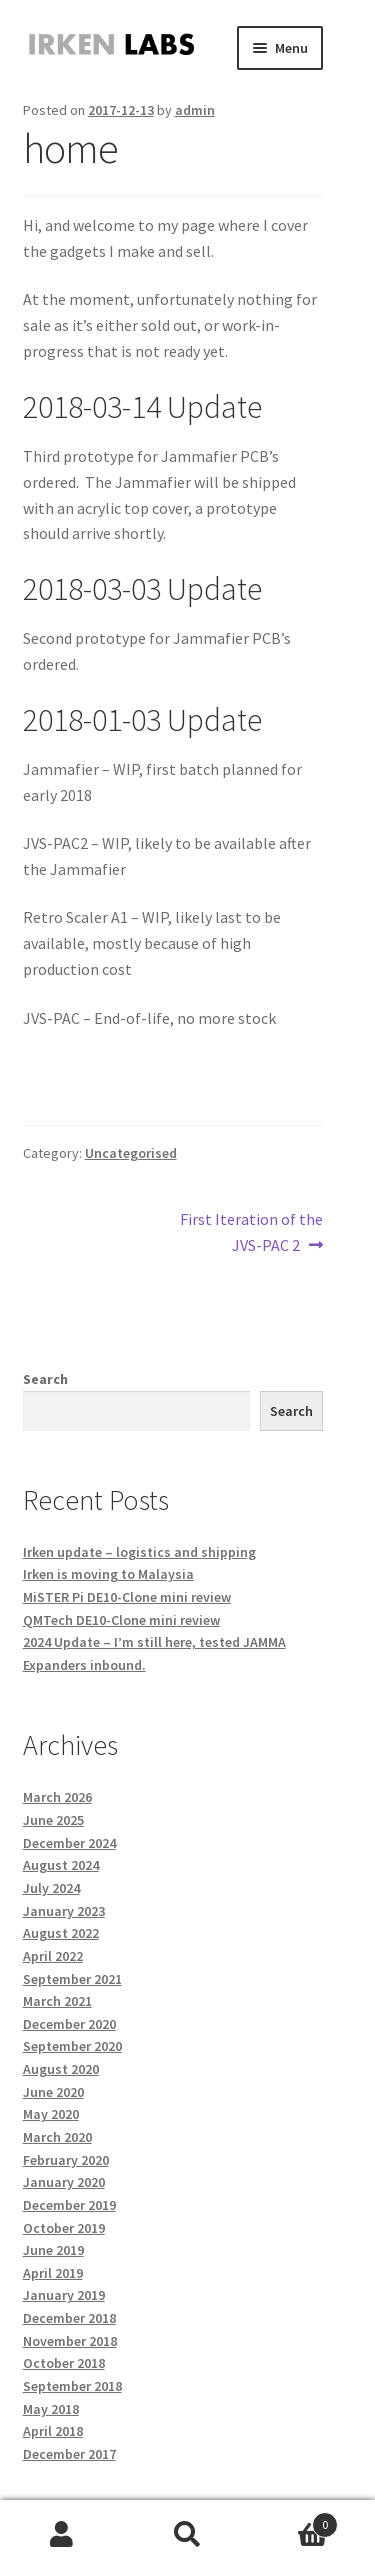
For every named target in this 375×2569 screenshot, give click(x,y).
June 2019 (53, 2250)
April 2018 (53, 2431)
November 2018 (70, 2341)
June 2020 (53, 2092)
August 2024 (61, 1865)
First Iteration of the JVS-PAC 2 (251, 1231)
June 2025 (53, 1820)
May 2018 (51, 2409)
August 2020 (61, 2069)
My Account (62, 2535)
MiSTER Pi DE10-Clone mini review (127, 1597)
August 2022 (61, 1933)
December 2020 (69, 2024)
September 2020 (72, 2046)
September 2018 (72, 2386)
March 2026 (57, 1797)
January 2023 (64, 1911)
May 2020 (51, 2114)
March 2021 (57, 2001)
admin (195, 110)
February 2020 (66, 2160)
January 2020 (64, 2182)
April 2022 (53, 1956)
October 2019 (64, 2228)
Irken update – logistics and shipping (139, 1552)
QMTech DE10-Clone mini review (121, 1620)
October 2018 (64, 2363)
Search (45, 1379)
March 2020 (57, 2137)
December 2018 (69, 2318)
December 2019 (69, 2205)
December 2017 (69, 2454)
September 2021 (72, 1979)
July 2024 (51, 1888)
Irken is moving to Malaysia (108, 1574)
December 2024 (69, 1843)
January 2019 (64, 2295)
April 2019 (53, 2273)
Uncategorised (131, 1153)
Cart (294, 2520)
